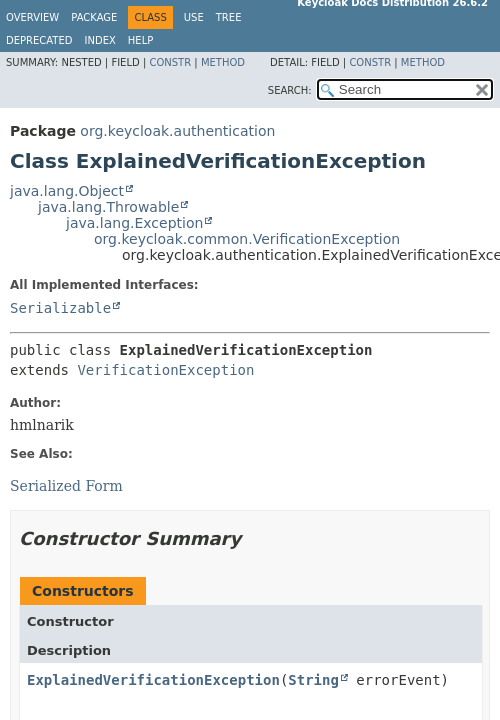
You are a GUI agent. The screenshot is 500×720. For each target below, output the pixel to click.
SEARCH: (290, 90)
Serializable (60, 308)
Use (194, 17)
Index (100, 40)
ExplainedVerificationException (153, 680)
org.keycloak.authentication (177, 131)
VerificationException (165, 370)
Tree (229, 17)
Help (140, 40)
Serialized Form (66, 486)
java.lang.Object (67, 191)
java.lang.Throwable (108, 207)
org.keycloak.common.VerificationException (247, 239)
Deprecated (39, 40)
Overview (32, 17)
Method (223, 62)
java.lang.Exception (134, 223)
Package (94, 17)
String (313, 680)
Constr (170, 62)
